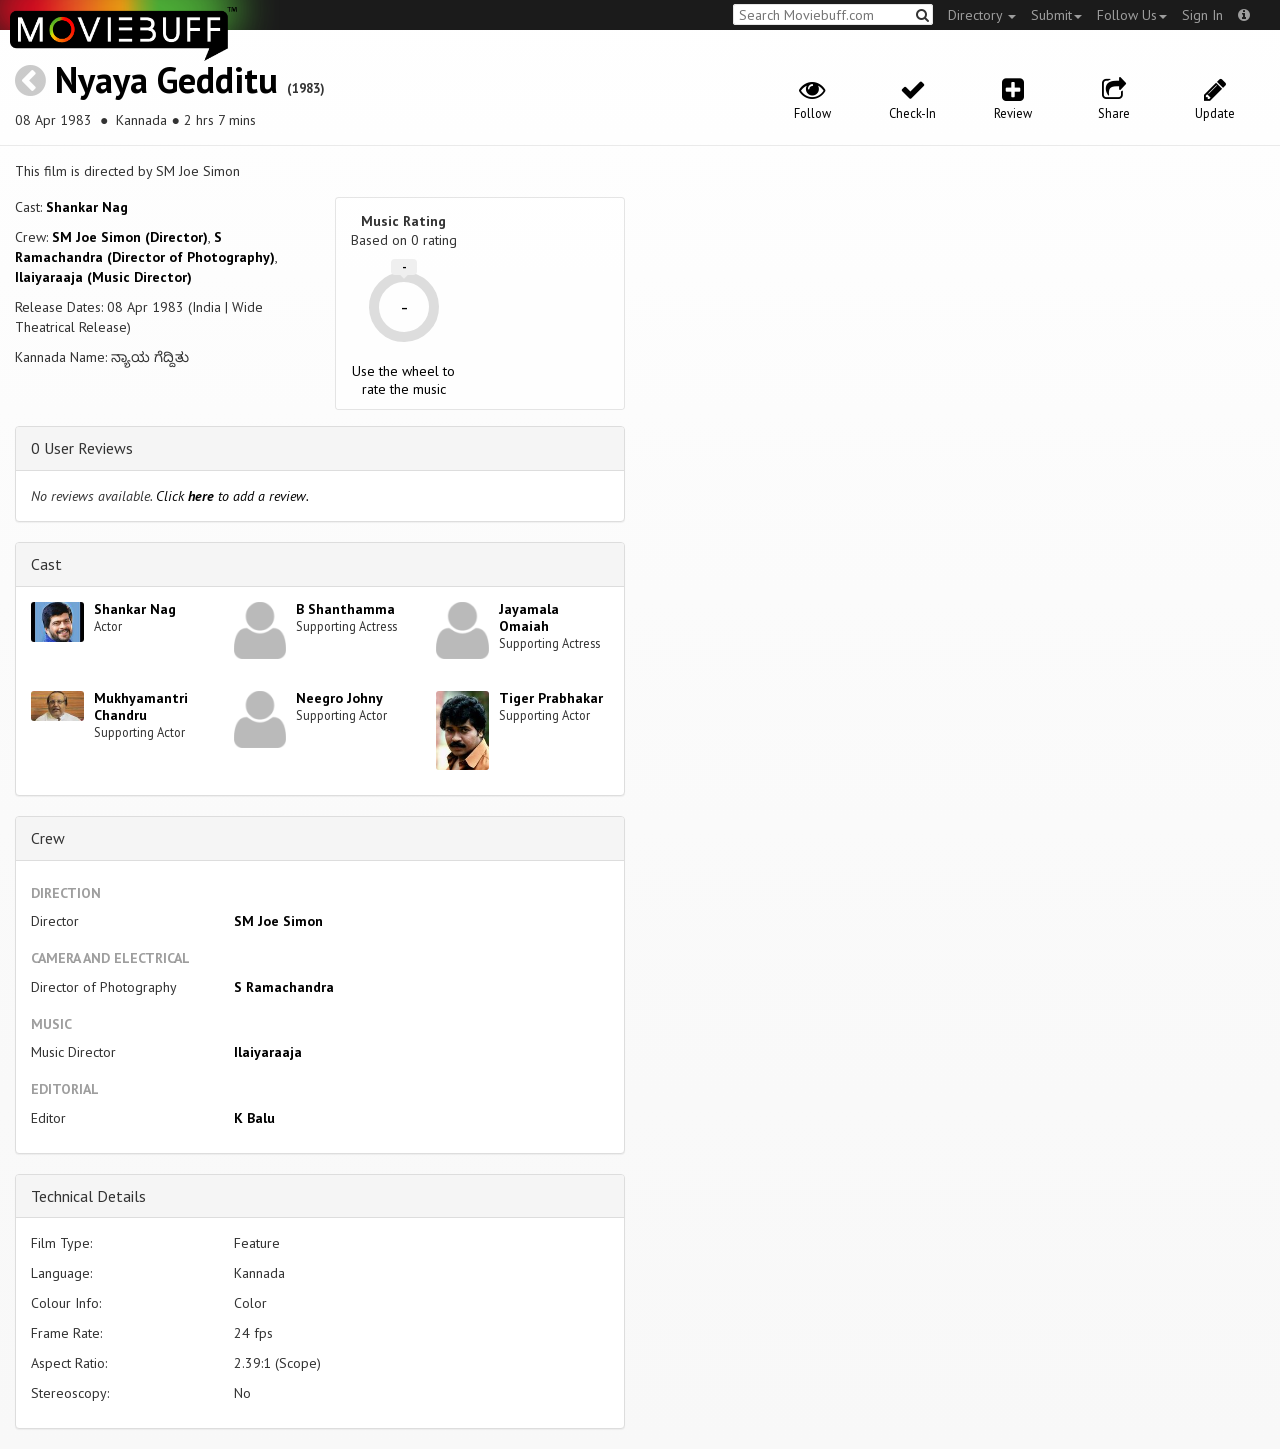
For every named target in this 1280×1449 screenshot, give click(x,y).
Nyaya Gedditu (166, 79)
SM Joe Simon (278, 921)
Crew (48, 838)
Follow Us (1132, 15)
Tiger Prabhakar (551, 698)
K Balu (254, 1118)
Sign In (1202, 15)
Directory (982, 15)
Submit (1056, 15)
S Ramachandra (284, 987)
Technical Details (88, 1196)
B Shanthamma (345, 609)
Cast (46, 564)
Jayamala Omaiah (529, 617)
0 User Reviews (82, 448)
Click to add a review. (232, 496)
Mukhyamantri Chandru (141, 706)
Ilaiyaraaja (268, 1052)
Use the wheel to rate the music (403, 380)
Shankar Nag (87, 207)
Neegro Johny (339, 698)
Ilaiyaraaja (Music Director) (103, 277)
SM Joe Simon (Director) (130, 237)
